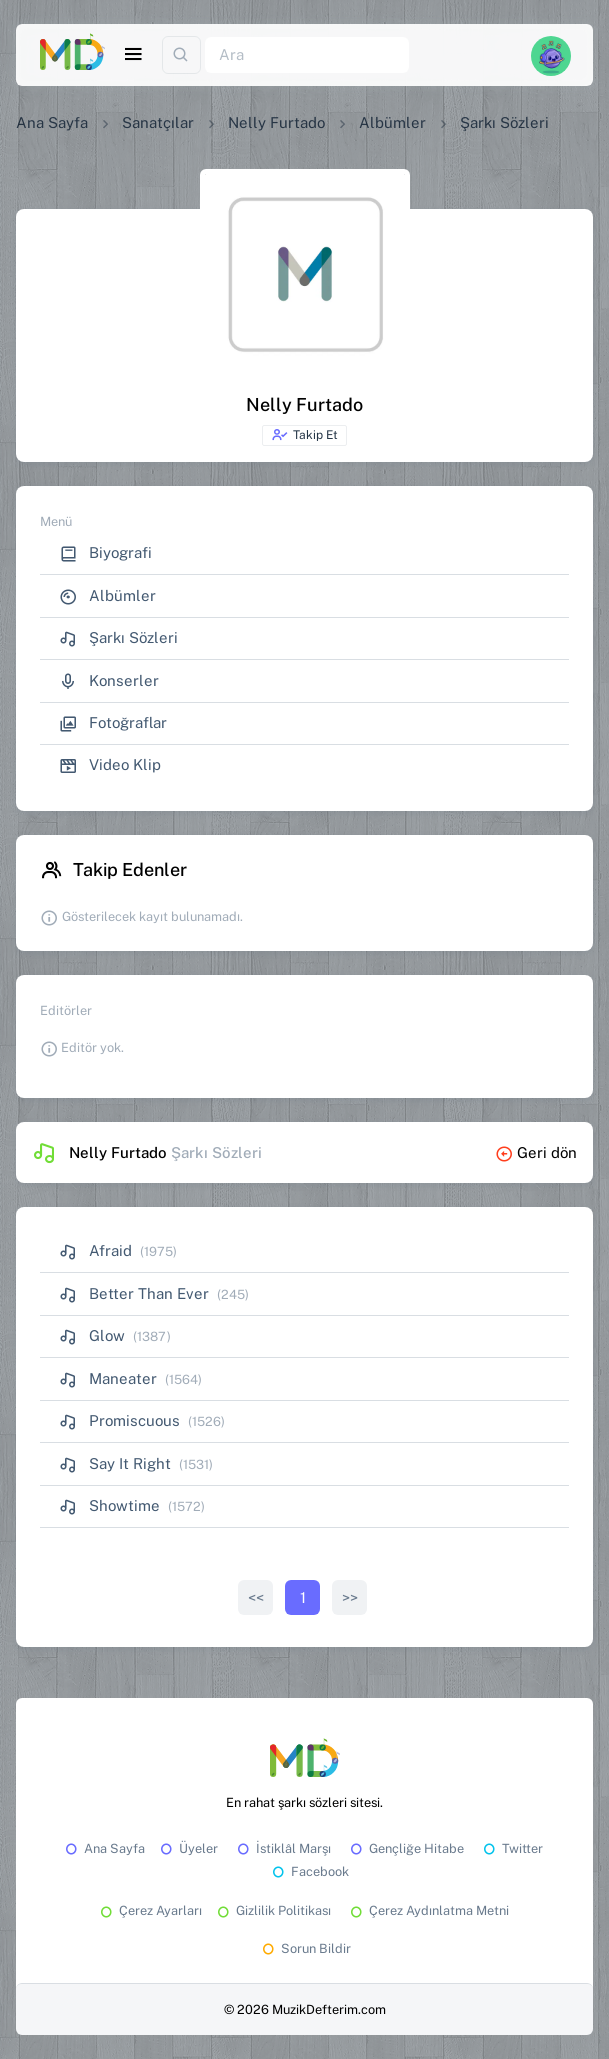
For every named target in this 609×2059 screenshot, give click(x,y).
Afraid (95, 1250)
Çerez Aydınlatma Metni (428, 1910)
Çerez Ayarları (149, 1910)
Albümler (392, 122)
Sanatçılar (158, 122)
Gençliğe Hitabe (405, 1848)
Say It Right (115, 1463)
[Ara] (307, 55)
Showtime (109, 1505)
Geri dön (536, 1152)
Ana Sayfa (52, 122)
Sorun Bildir (305, 1948)
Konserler (109, 681)
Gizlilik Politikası (272, 1910)
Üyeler (187, 1848)
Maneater (108, 1378)
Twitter (511, 1848)
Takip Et (304, 435)
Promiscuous (119, 1420)
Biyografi (105, 553)
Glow (92, 1335)
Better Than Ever (134, 1293)
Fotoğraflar (113, 723)
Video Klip (110, 765)
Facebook (309, 1871)
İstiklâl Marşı (282, 1848)
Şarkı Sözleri (118, 638)
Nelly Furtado (276, 122)
